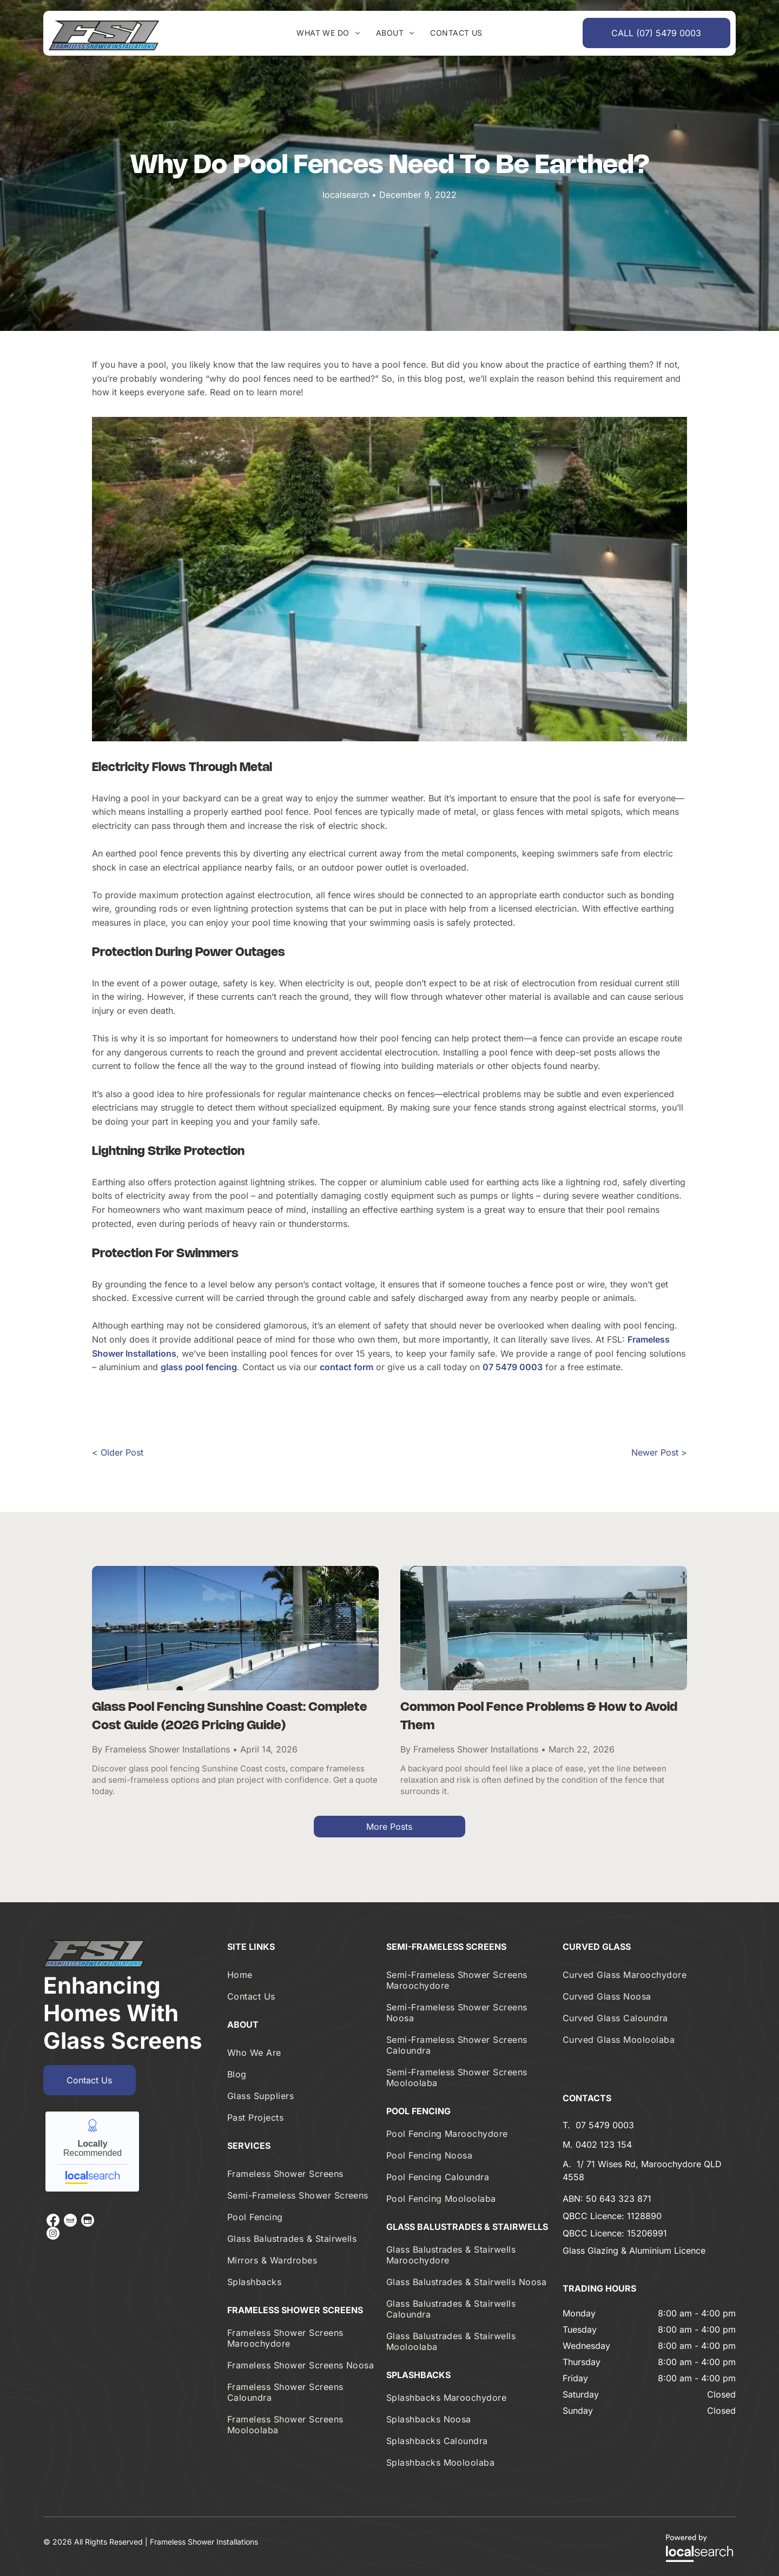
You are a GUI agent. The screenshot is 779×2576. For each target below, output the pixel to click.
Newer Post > (659, 1452)
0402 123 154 (604, 2144)
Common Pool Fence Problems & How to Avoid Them (538, 1717)
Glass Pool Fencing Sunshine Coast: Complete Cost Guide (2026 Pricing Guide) (229, 1717)
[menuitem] (328, 32)
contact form (346, 1367)
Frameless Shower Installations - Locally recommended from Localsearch (92, 2152)
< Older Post (117, 1452)
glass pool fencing (199, 1367)
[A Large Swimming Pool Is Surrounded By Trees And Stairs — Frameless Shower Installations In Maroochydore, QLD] (389, 579)
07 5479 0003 (513, 1367)
